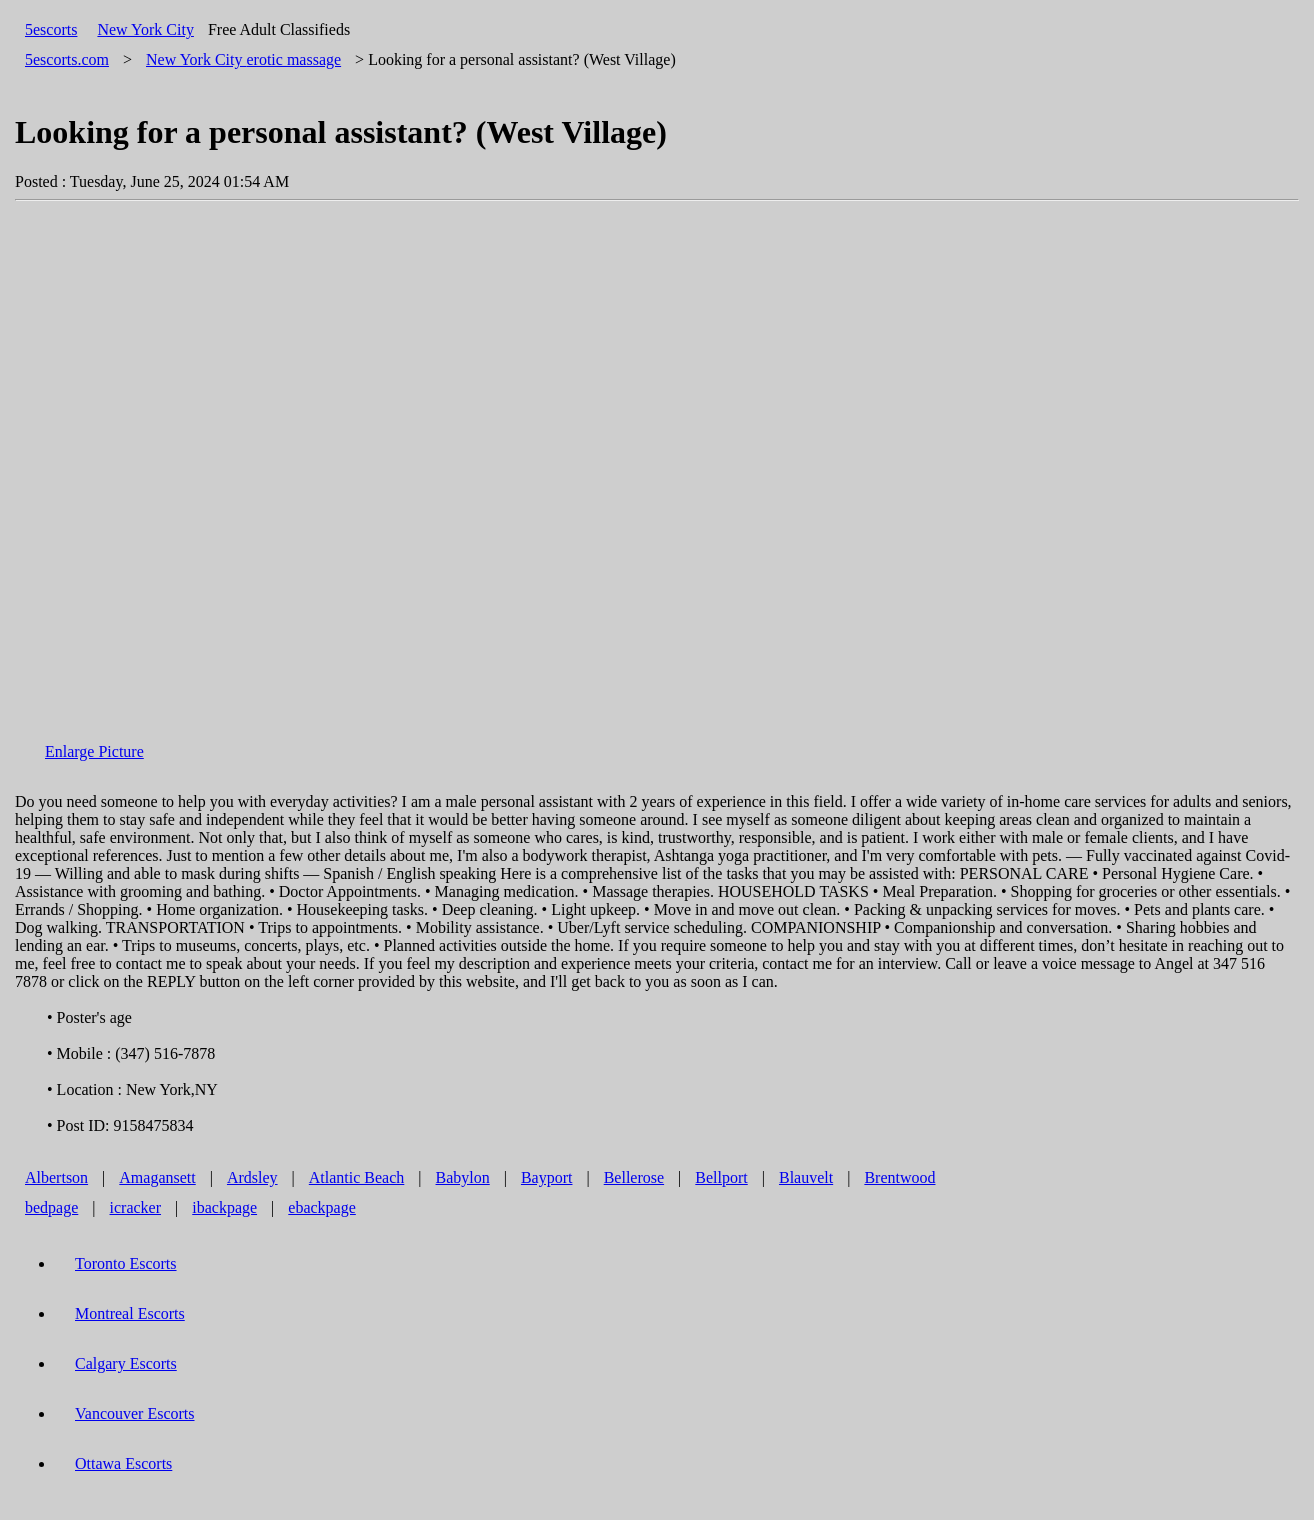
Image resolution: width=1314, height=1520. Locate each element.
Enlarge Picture (94, 751)
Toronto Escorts (126, 1263)
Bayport (547, 1177)
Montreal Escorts (130, 1313)
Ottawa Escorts (123, 1463)
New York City (145, 29)
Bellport (721, 1177)
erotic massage (243, 59)
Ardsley (252, 1177)
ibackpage (224, 1207)
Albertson (56, 1177)
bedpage (51, 1207)
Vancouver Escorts (135, 1413)
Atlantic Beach (357, 1177)
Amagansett (157, 1177)
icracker (136, 1207)
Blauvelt (806, 1177)
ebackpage (322, 1207)
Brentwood (899, 1177)
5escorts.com (67, 59)
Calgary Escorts (126, 1363)
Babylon (463, 1177)
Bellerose (634, 1177)
